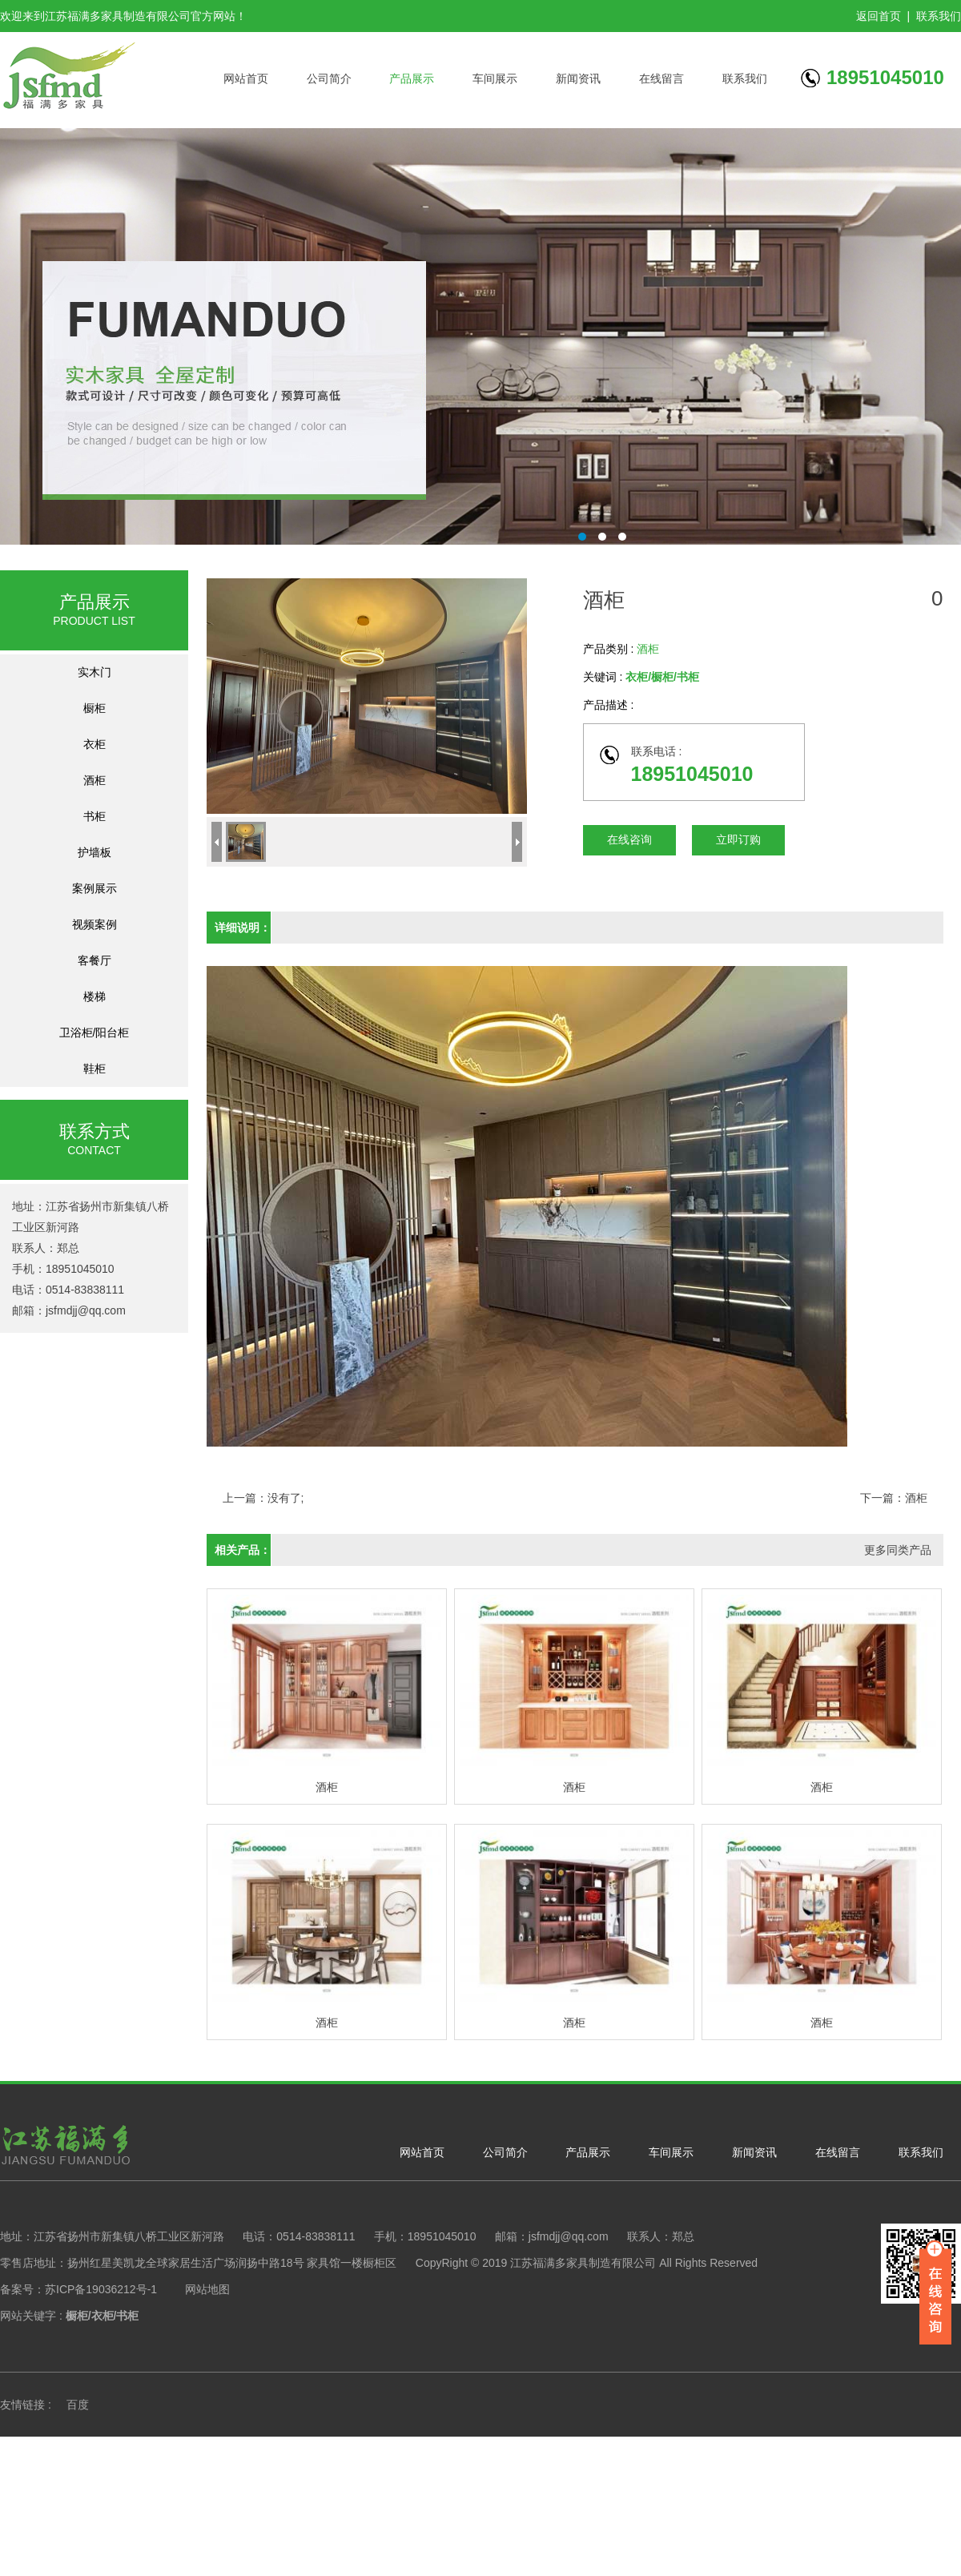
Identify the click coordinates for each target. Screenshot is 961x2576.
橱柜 (94, 708)
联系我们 (938, 16)
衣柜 (94, 744)
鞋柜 (94, 1068)
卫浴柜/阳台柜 (94, 1032)
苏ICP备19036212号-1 (101, 2289)
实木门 (94, 672)
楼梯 (94, 996)
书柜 (94, 816)
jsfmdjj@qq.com (86, 1310)
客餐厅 (94, 960)
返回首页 (878, 16)
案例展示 (94, 888)
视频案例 (94, 924)
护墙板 (94, 852)
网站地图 (207, 2289)
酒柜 (94, 780)
